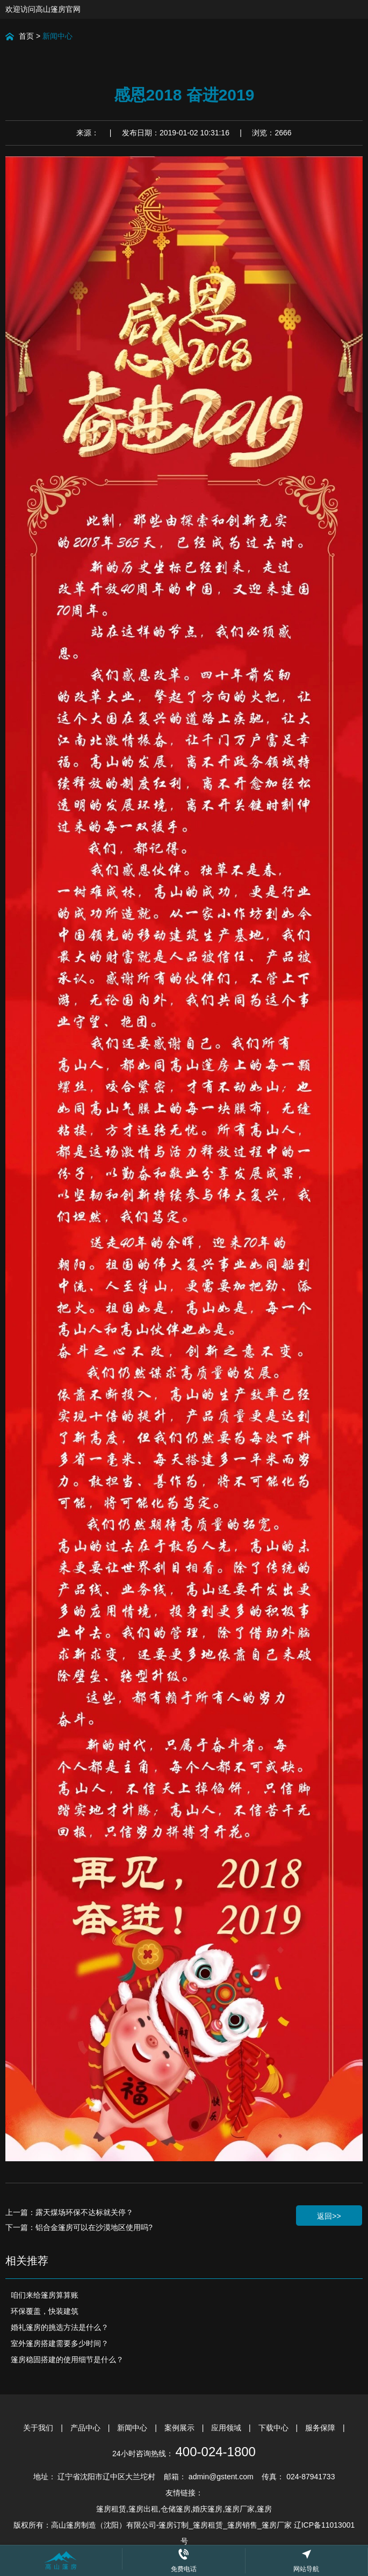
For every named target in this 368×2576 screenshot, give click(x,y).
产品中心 (86, 2427)
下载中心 (274, 2427)
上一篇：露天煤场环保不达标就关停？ (69, 2212)
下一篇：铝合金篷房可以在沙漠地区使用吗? (79, 2227)
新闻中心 (57, 36)
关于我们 (39, 2427)
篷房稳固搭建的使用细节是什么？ (67, 2359)
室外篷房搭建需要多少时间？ (60, 2343)
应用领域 (227, 2427)
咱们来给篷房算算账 (44, 2295)
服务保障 (321, 2427)
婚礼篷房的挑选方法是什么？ (60, 2327)
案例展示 (180, 2427)
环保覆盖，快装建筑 (44, 2311)
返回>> (329, 2216)
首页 (26, 36)
